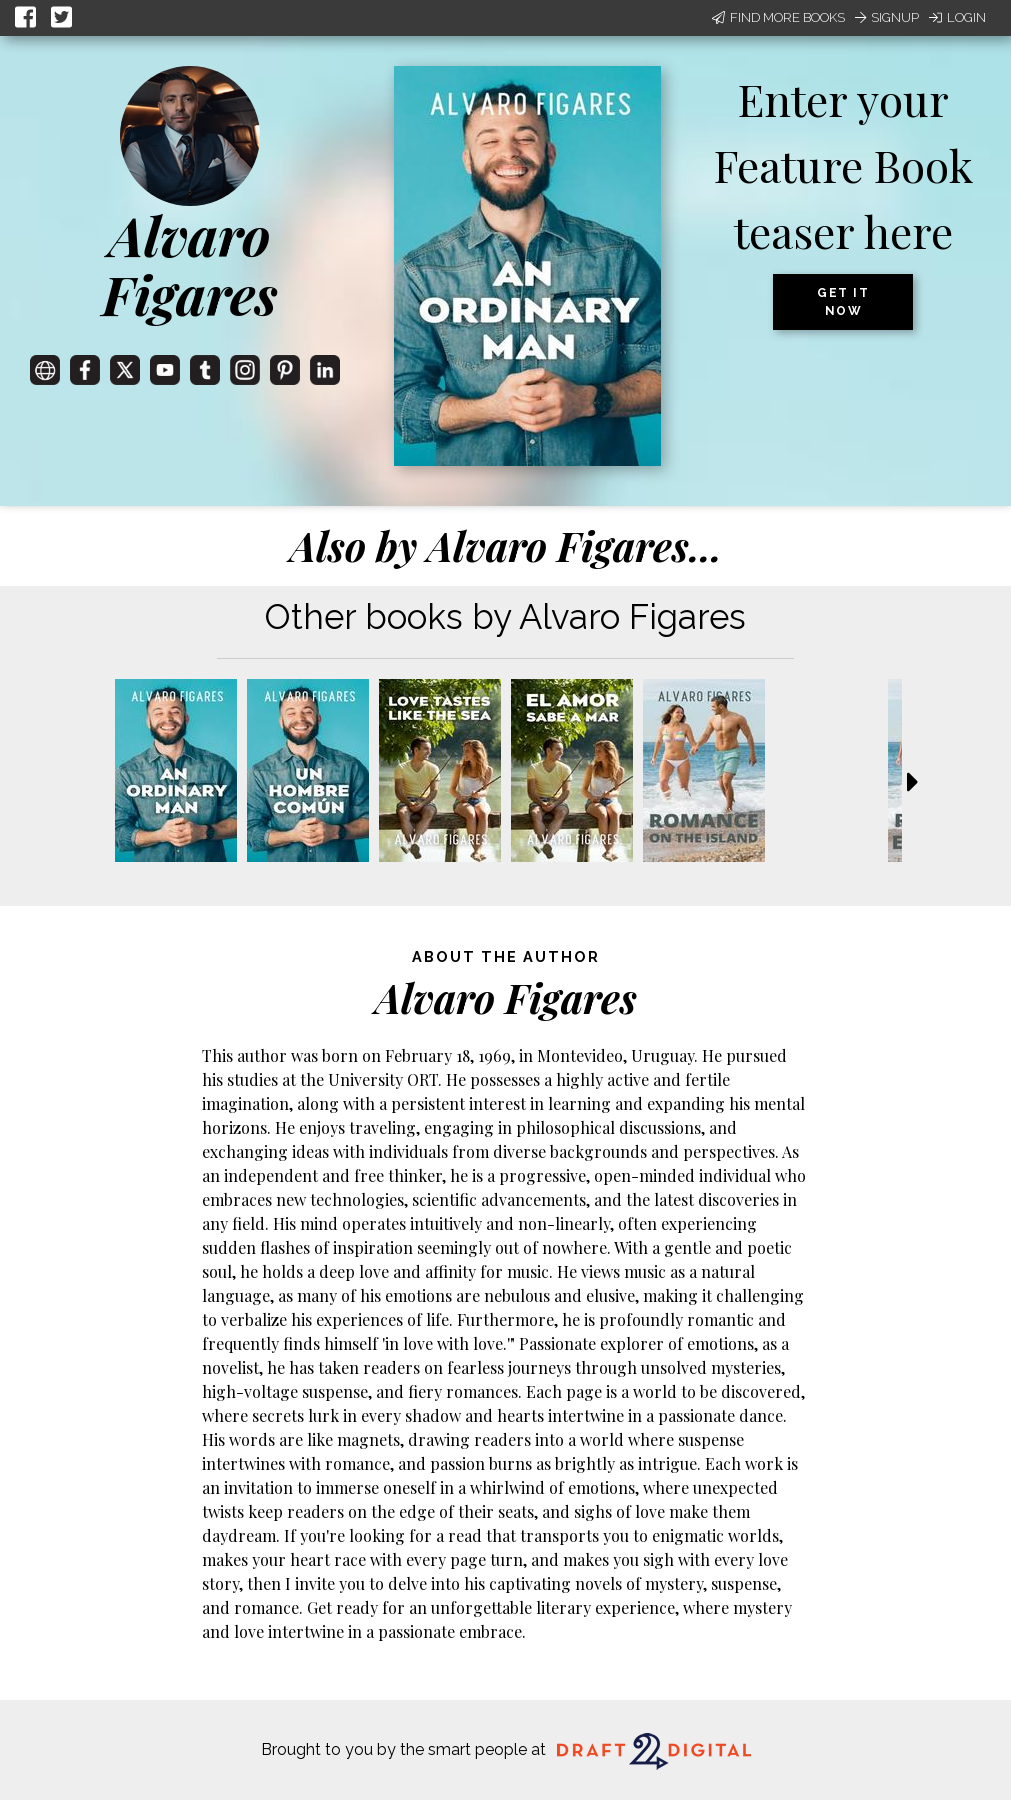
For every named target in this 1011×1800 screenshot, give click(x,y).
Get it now (843, 302)
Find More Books (778, 17)
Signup (887, 17)
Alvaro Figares (190, 264)
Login (957, 17)
